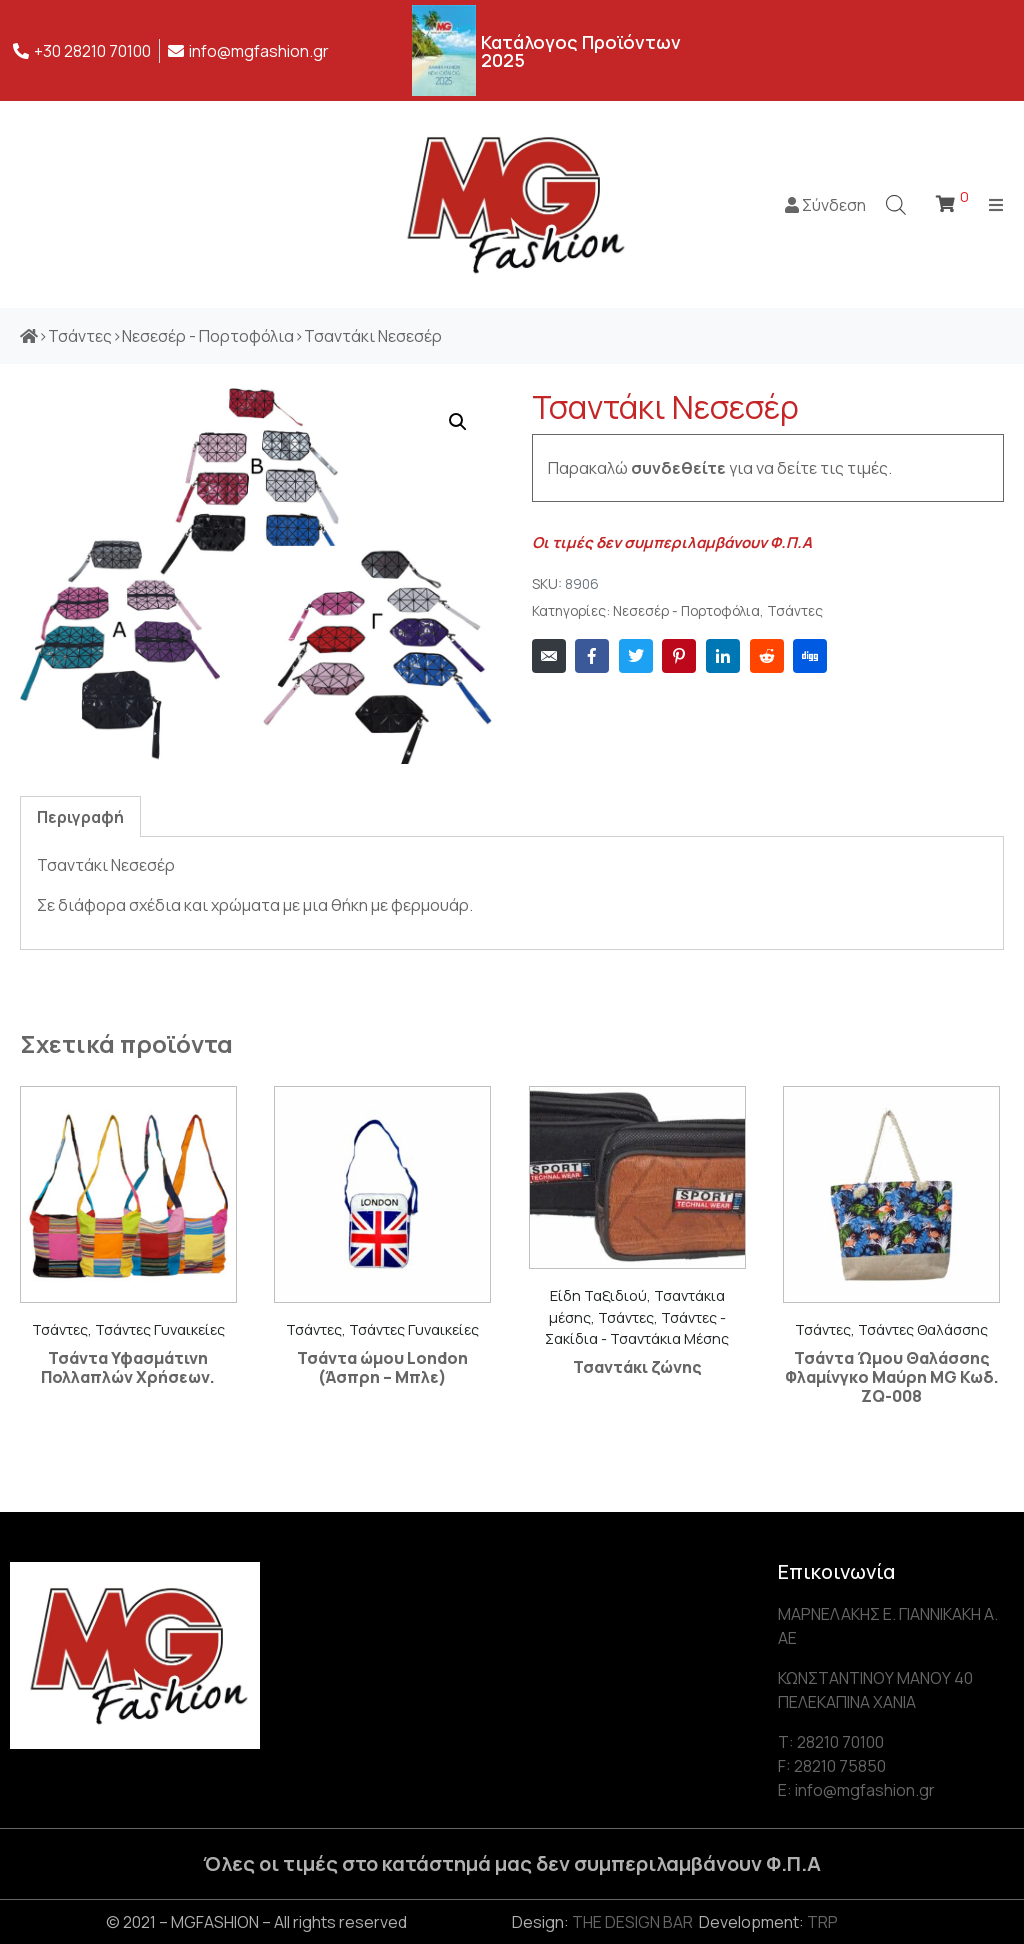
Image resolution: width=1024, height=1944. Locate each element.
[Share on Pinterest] (679, 656)
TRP (822, 1922)
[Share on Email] (549, 656)
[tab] (80, 816)
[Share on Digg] (810, 656)
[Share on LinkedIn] (723, 656)
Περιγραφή (80, 817)
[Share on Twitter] (636, 656)
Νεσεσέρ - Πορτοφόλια (686, 611)
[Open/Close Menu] (996, 204)
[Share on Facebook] (592, 656)
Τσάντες (795, 611)
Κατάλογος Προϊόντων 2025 (581, 51)
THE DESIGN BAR (632, 1922)
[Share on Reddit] (767, 656)
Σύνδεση (825, 205)
